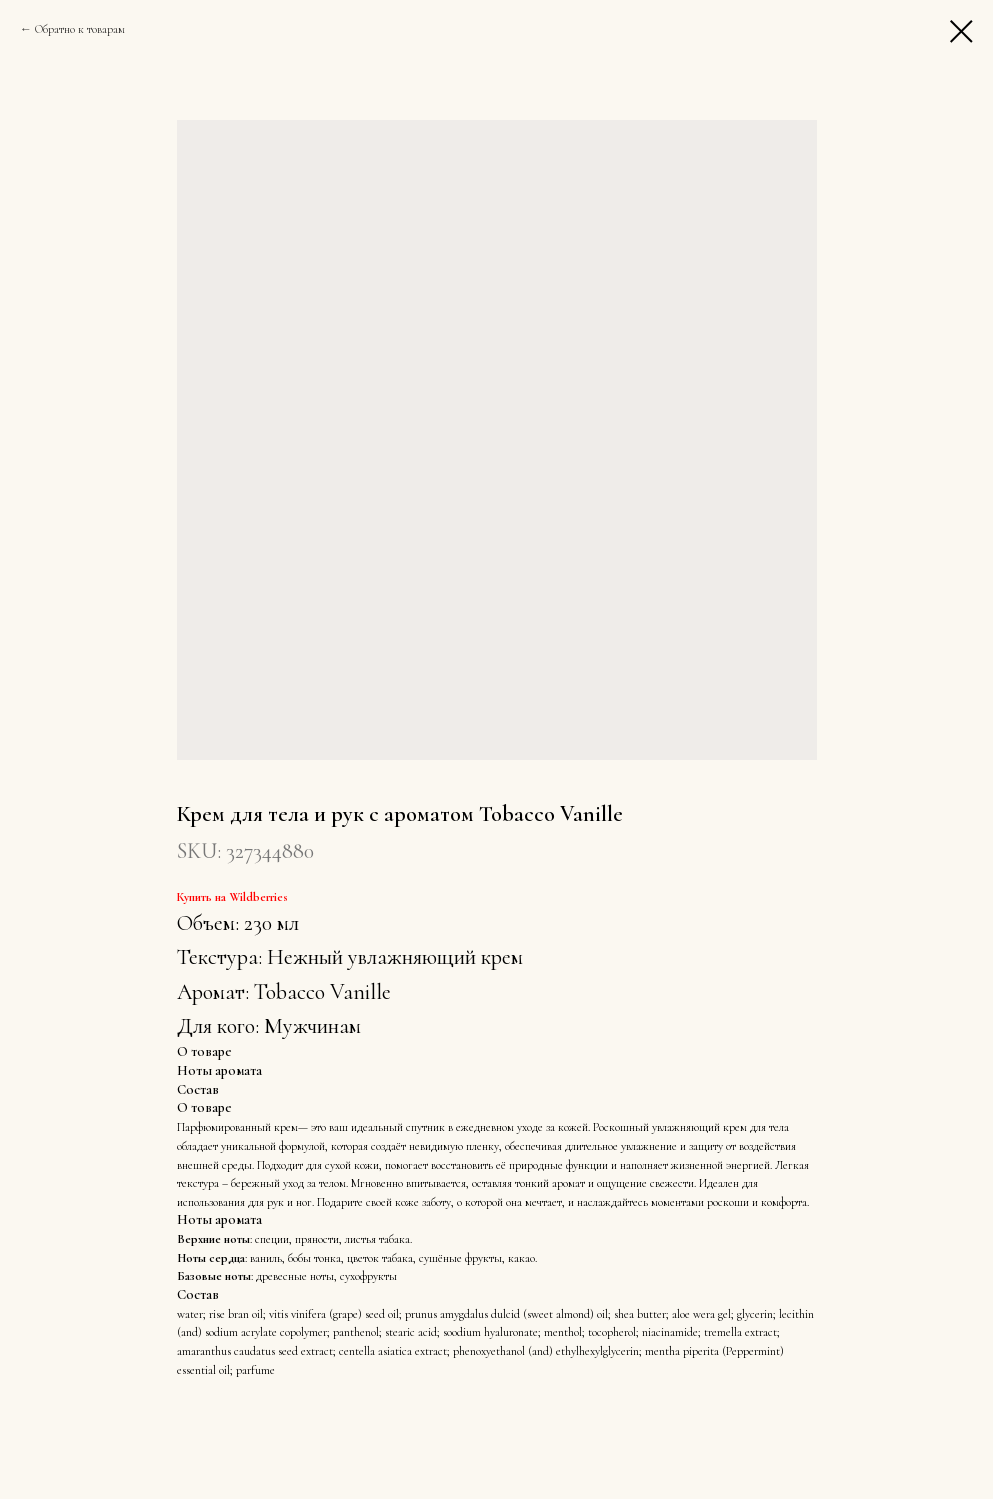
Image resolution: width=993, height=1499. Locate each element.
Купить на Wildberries (232, 897)
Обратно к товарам (80, 29)
